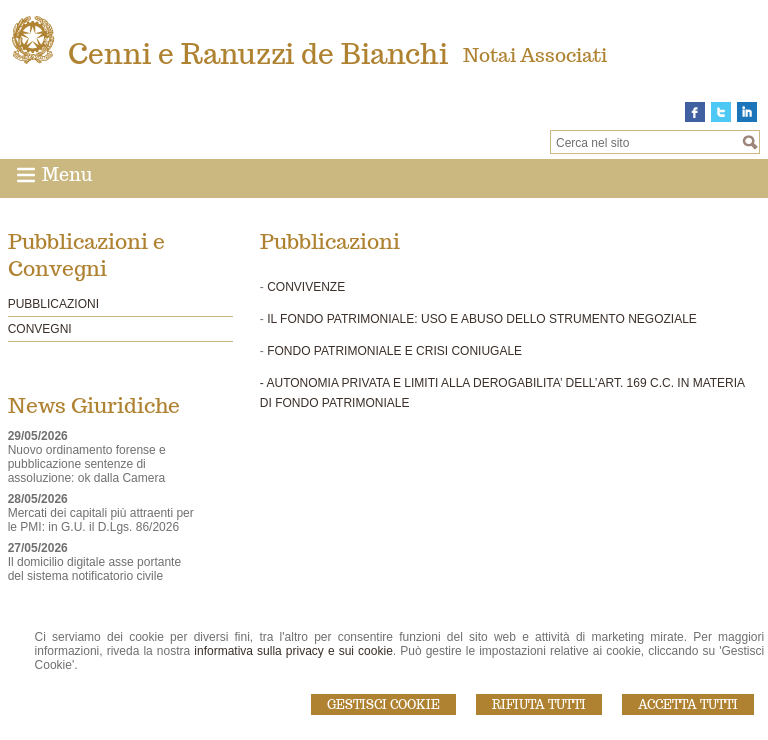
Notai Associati (535, 55)
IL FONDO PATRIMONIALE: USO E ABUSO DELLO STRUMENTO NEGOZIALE (482, 319)
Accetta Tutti (688, 704)
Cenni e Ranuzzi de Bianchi (258, 53)
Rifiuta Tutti (539, 704)
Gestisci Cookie (383, 704)
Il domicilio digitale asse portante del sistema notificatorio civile (94, 569)
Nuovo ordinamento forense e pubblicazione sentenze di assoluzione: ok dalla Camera (87, 464)
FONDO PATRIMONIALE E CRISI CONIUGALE (394, 351)
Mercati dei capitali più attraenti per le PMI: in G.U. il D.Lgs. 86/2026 (101, 520)
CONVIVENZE (306, 287)
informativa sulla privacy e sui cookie (293, 651)
